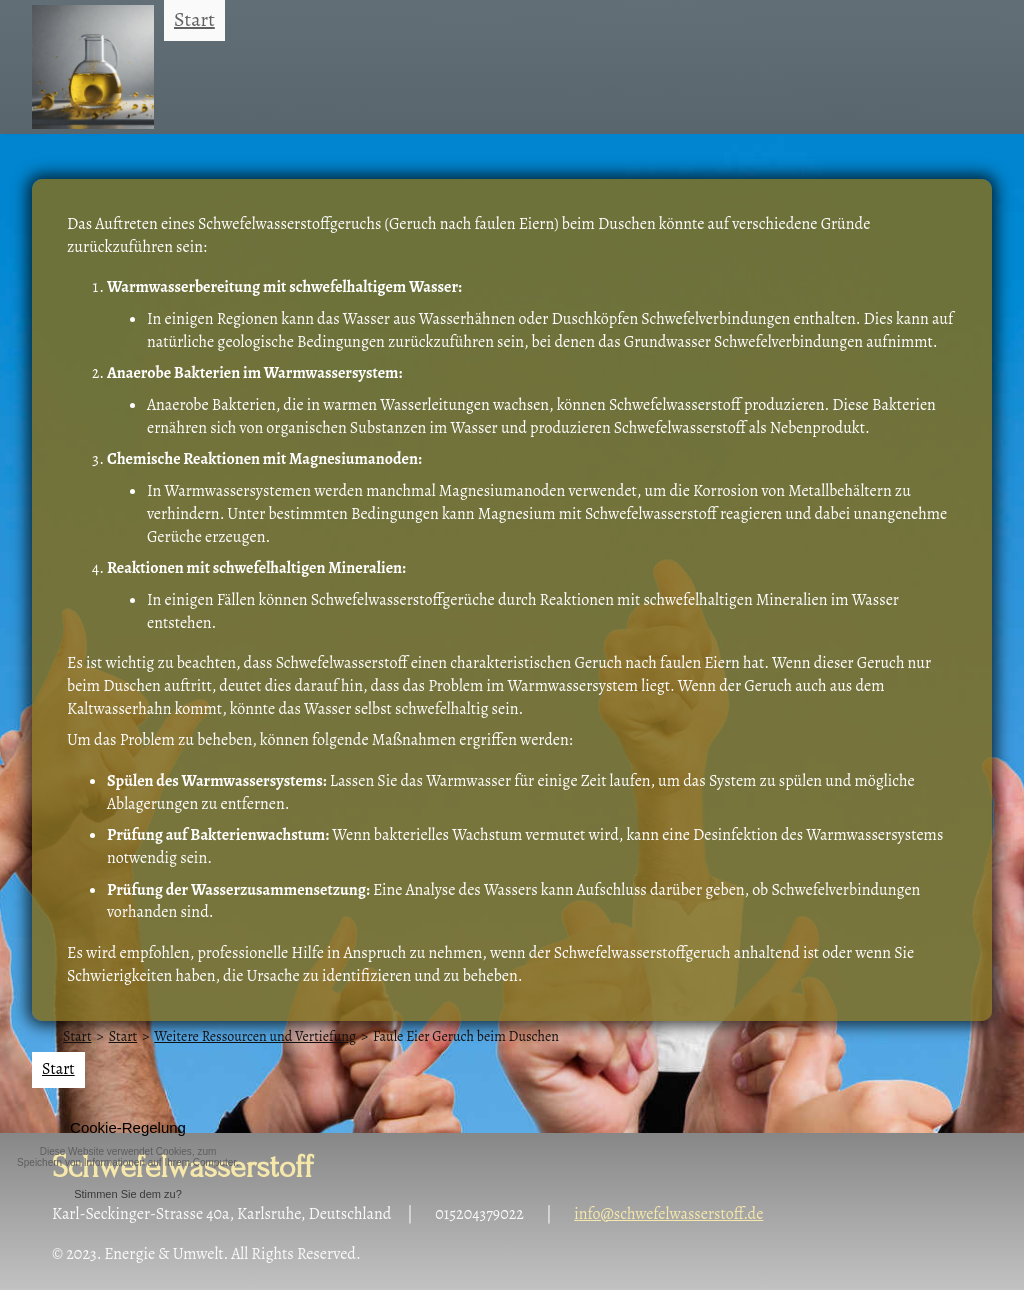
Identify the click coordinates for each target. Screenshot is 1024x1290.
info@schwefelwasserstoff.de (668, 1214)
